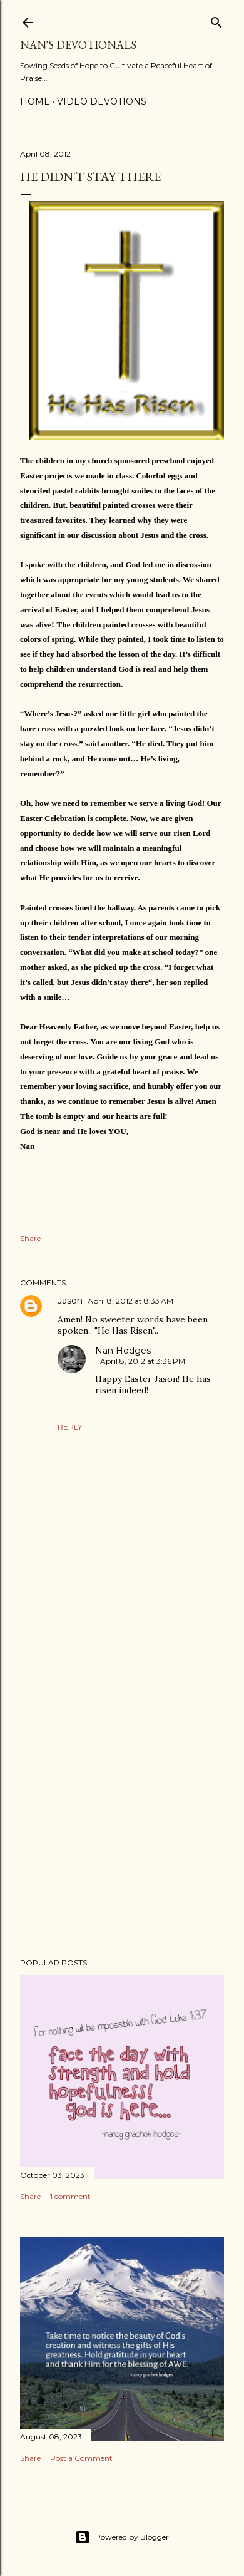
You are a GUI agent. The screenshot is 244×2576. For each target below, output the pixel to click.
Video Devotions (101, 101)
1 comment (70, 2196)
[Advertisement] (122, 1848)
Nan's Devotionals (78, 45)
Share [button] (30, 1238)
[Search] (216, 20)
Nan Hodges (123, 1350)
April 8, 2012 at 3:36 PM (142, 1361)
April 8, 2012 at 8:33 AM (130, 1301)
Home (35, 101)
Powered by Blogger (122, 2537)
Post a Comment (81, 2458)
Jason (70, 1300)
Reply (70, 1426)
